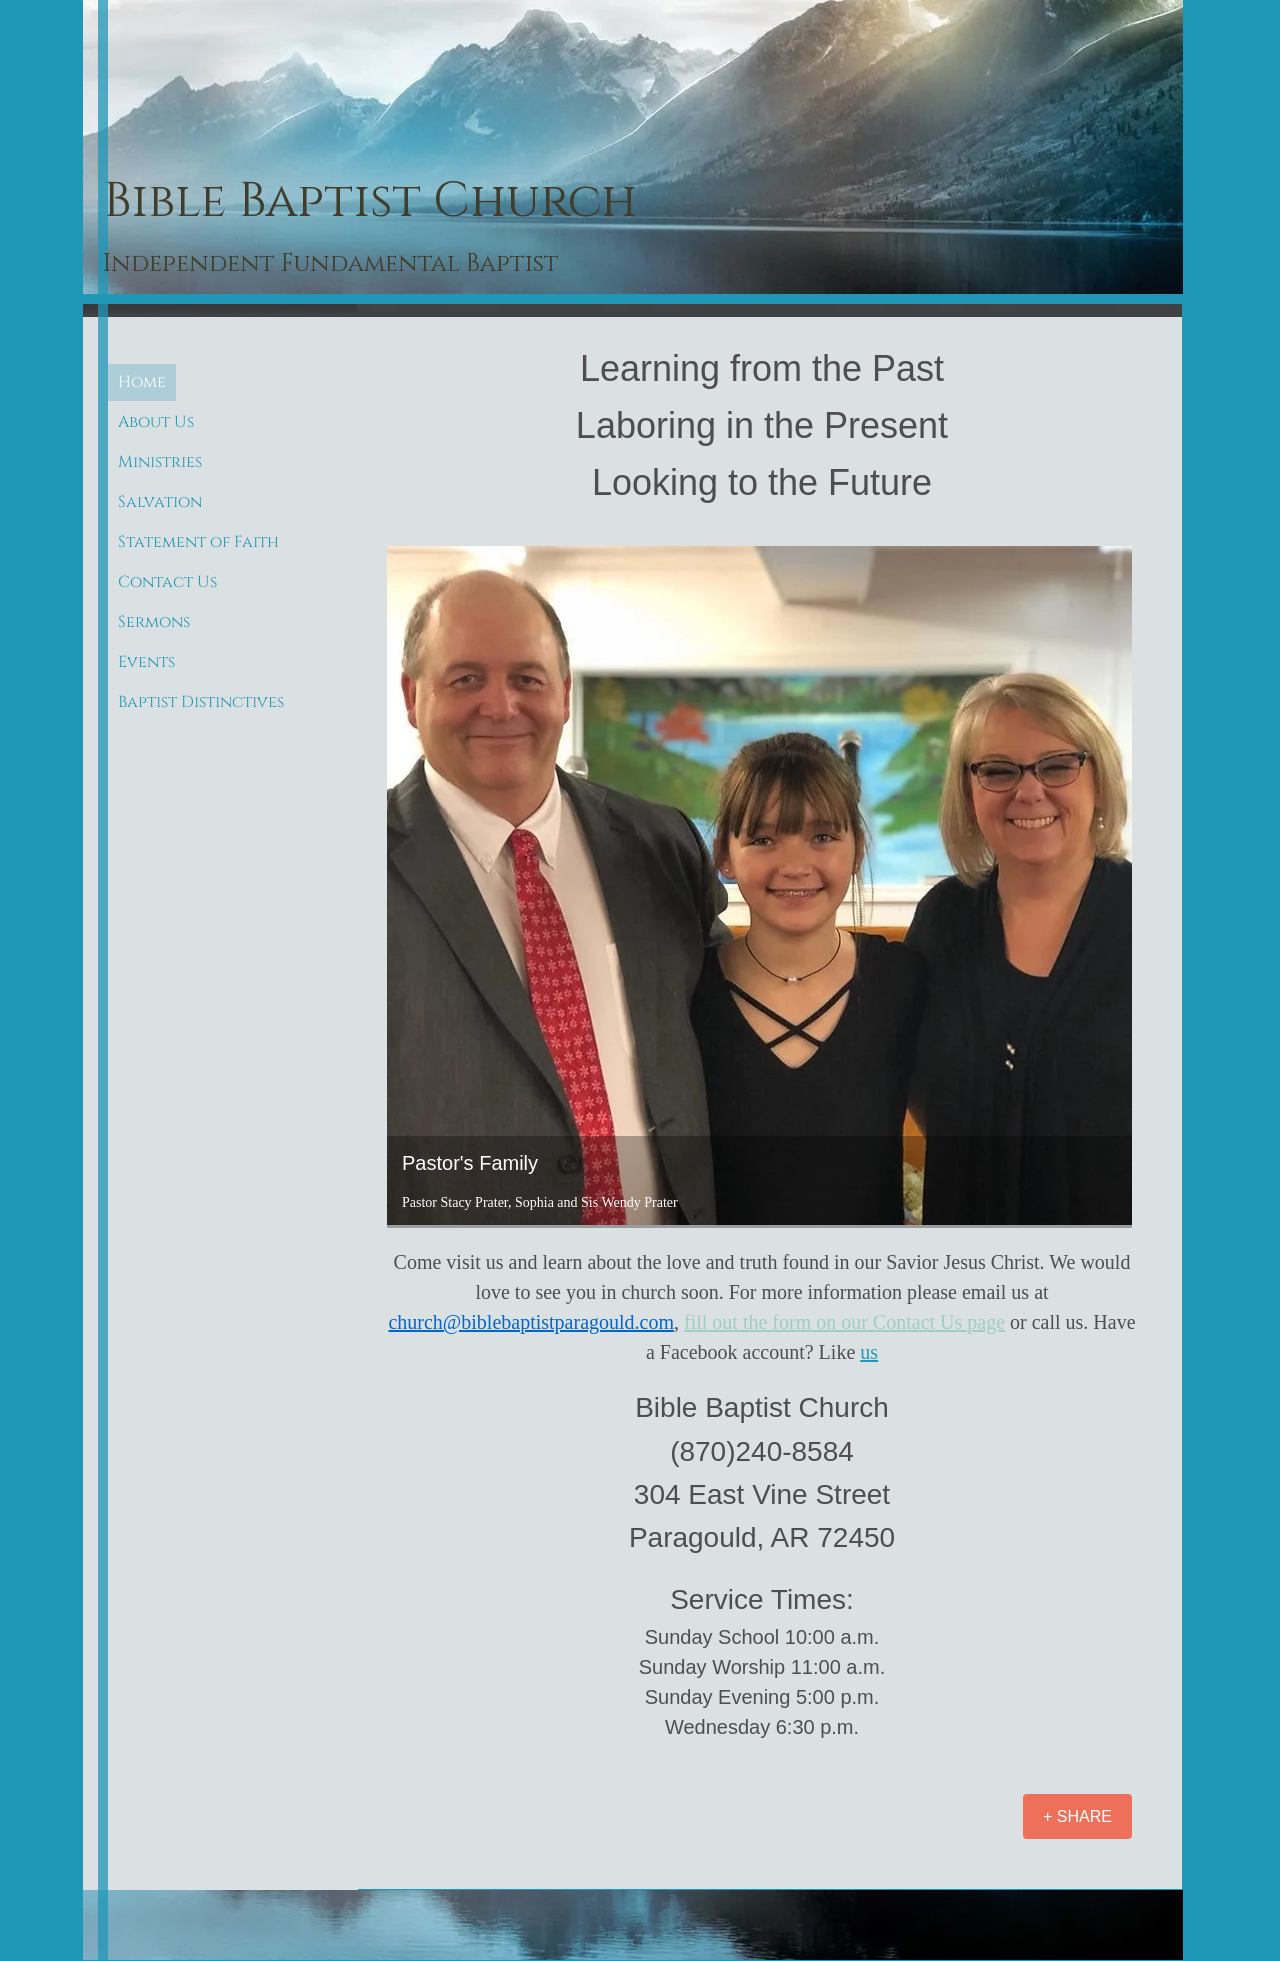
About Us (156, 422)
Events (146, 662)
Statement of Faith (198, 542)
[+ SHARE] (1077, 1816)
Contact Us (167, 582)
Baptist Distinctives (201, 702)
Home (142, 382)
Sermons (154, 622)
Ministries (160, 462)
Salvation (160, 502)
